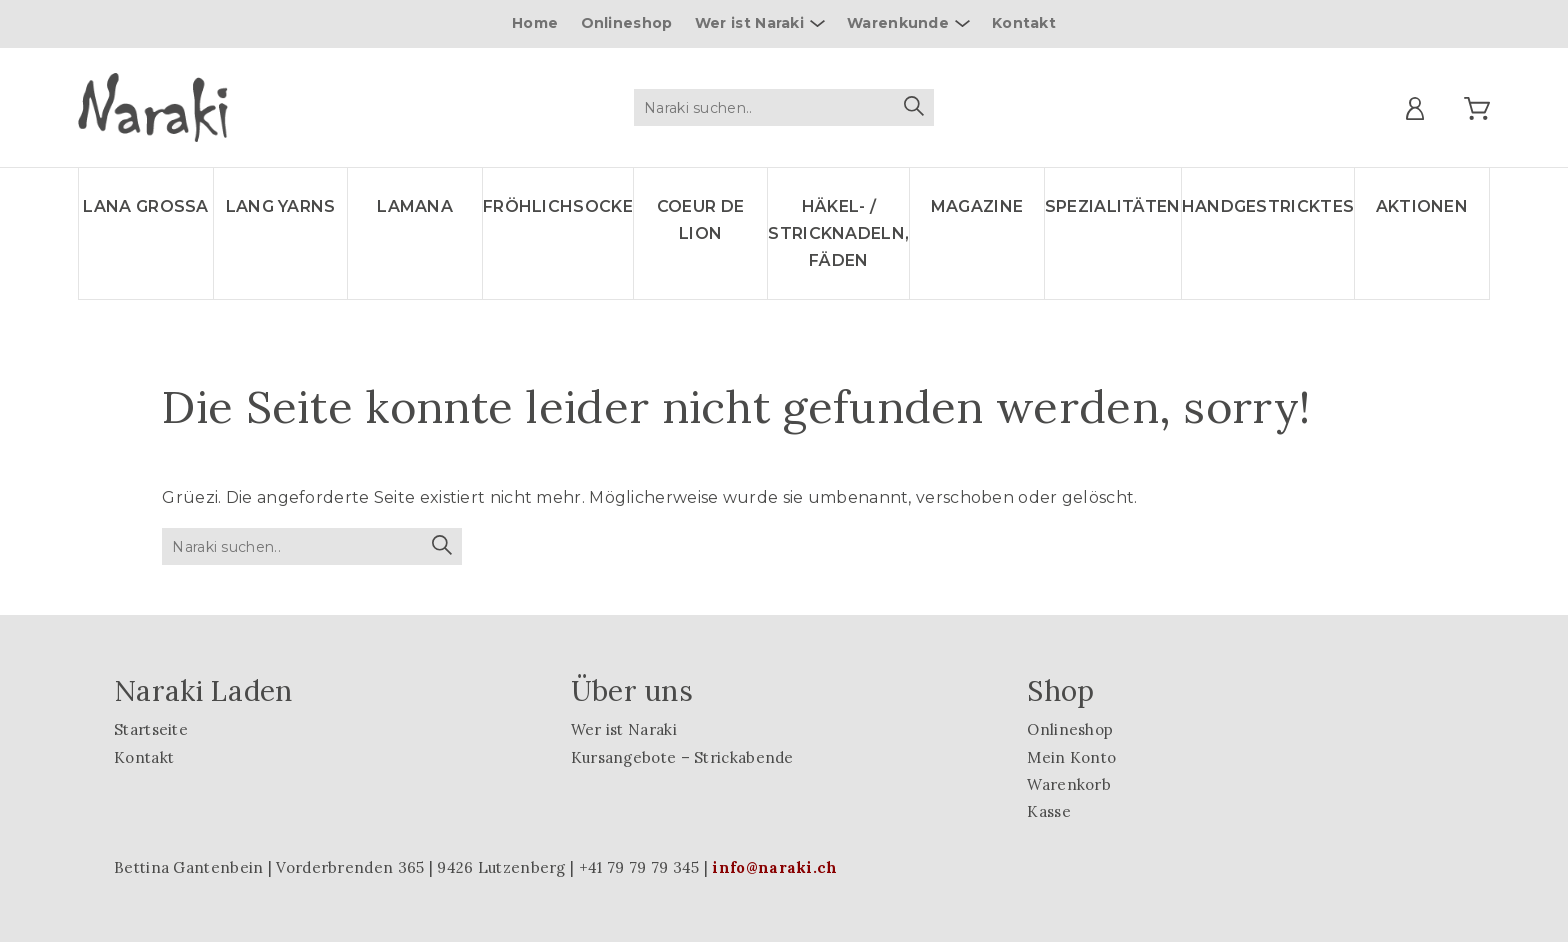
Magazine (977, 206)
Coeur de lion (700, 220)
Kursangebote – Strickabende (682, 757)
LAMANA (415, 206)
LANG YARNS (281, 206)
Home (535, 23)
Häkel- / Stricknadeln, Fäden (838, 233)
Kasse (1049, 811)
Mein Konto (1071, 757)
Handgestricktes (1268, 206)
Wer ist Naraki (749, 23)
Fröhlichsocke (558, 206)
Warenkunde (898, 23)
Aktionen (1422, 206)
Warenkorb (1069, 784)
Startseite (151, 729)
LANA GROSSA (145, 206)
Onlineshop (627, 23)
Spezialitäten (1113, 206)
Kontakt (1024, 23)
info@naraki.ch (774, 867)
